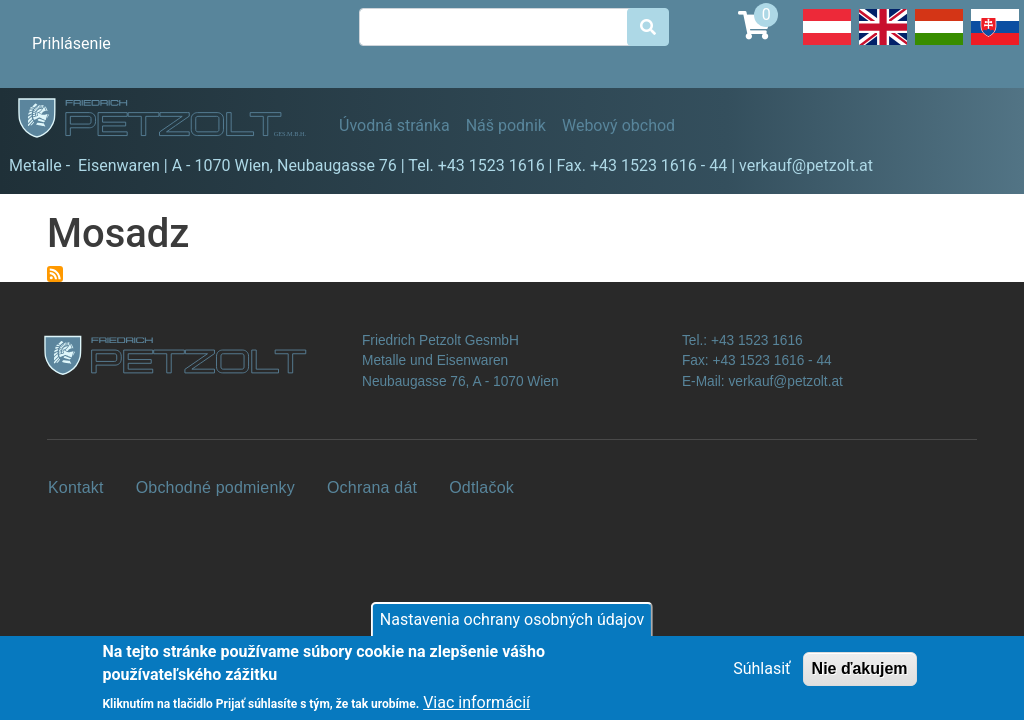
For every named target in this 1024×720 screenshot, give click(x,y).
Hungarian (939, 44)
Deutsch (827, 44)
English (883, 44)
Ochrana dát (372, 487)
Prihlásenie (71, 43)
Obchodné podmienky (215, 487)
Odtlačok (481, 487)
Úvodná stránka (394, 125)
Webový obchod (618, 125)
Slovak (995, 44)
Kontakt (76, 487)
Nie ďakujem (860, 676)
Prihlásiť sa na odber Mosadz (55, 274)
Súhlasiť (761, 676)
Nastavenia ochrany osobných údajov (512, 627)
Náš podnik (506, 125)
